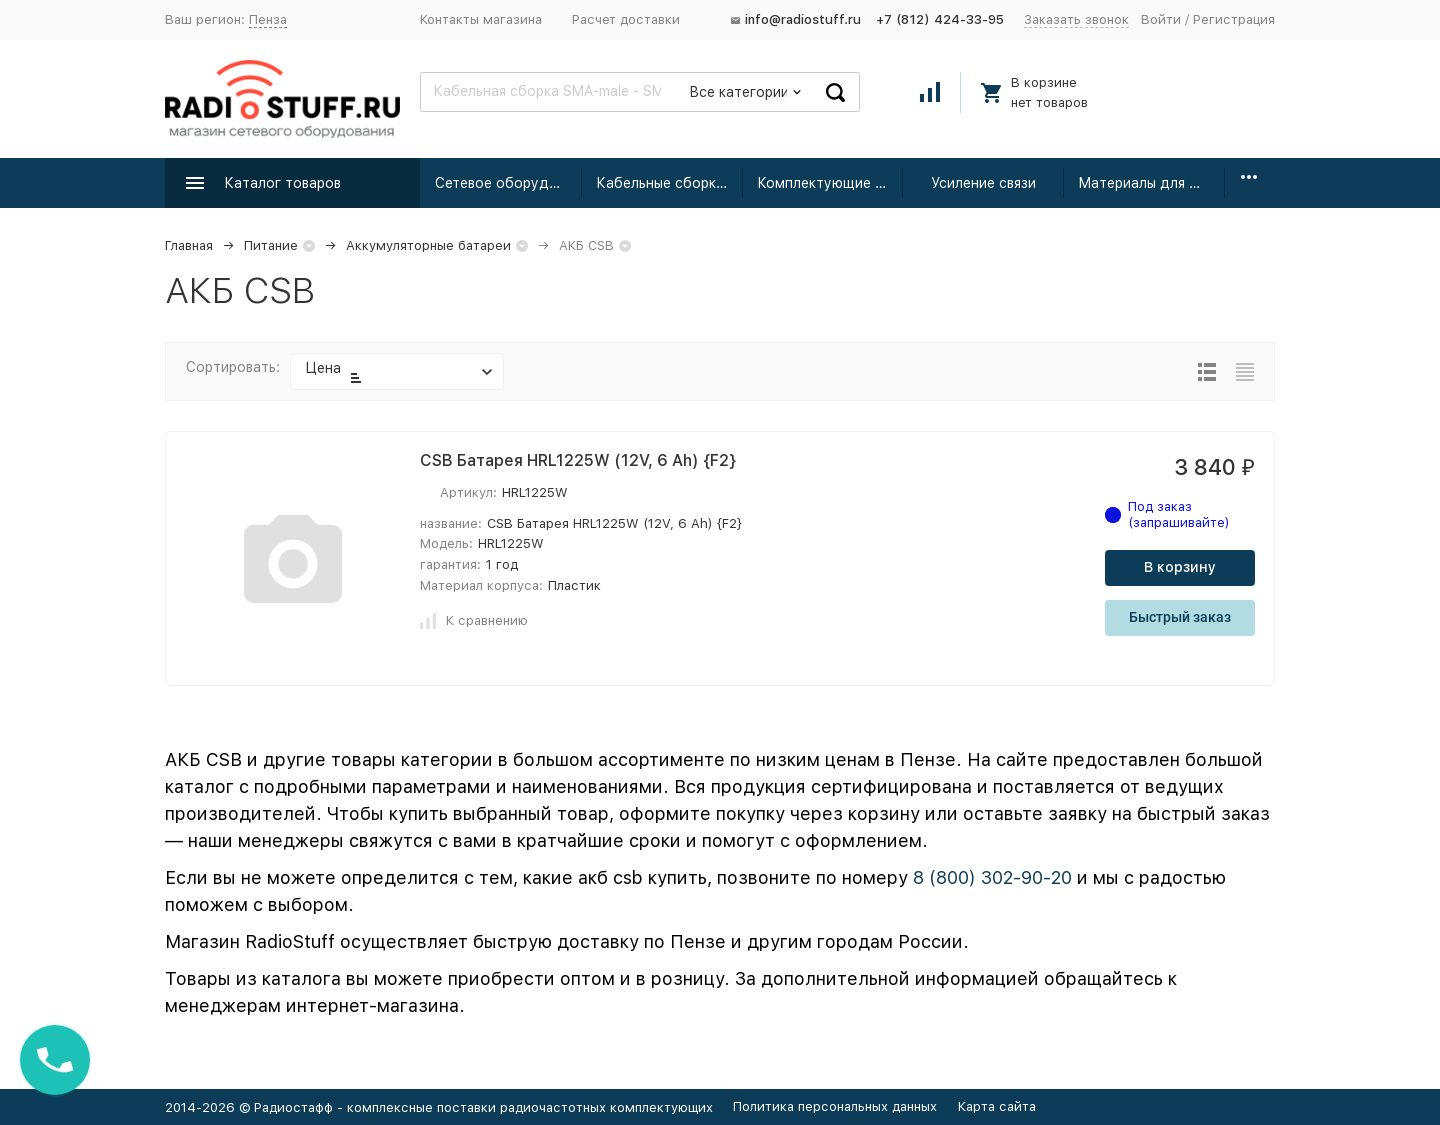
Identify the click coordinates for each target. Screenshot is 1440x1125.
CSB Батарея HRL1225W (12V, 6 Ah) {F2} (578, 460)
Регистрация (1234, 19)
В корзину (1180, 567)
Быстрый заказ (1180, 617)
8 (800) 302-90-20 (992, 877)
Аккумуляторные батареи (428, 245)
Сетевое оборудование (508, 183)
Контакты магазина (481, 19)
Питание (271, 245)
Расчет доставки (626, 19)
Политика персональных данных (835, 1106)
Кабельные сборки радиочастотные (669, 183)
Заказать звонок (1076, 19)
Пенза (268, 19)
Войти (1161, 19)
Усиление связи (983, 183)
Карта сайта (997, 1106)
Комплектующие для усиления (830, 183)
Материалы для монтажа (1151, 183)
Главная (189, 245)
